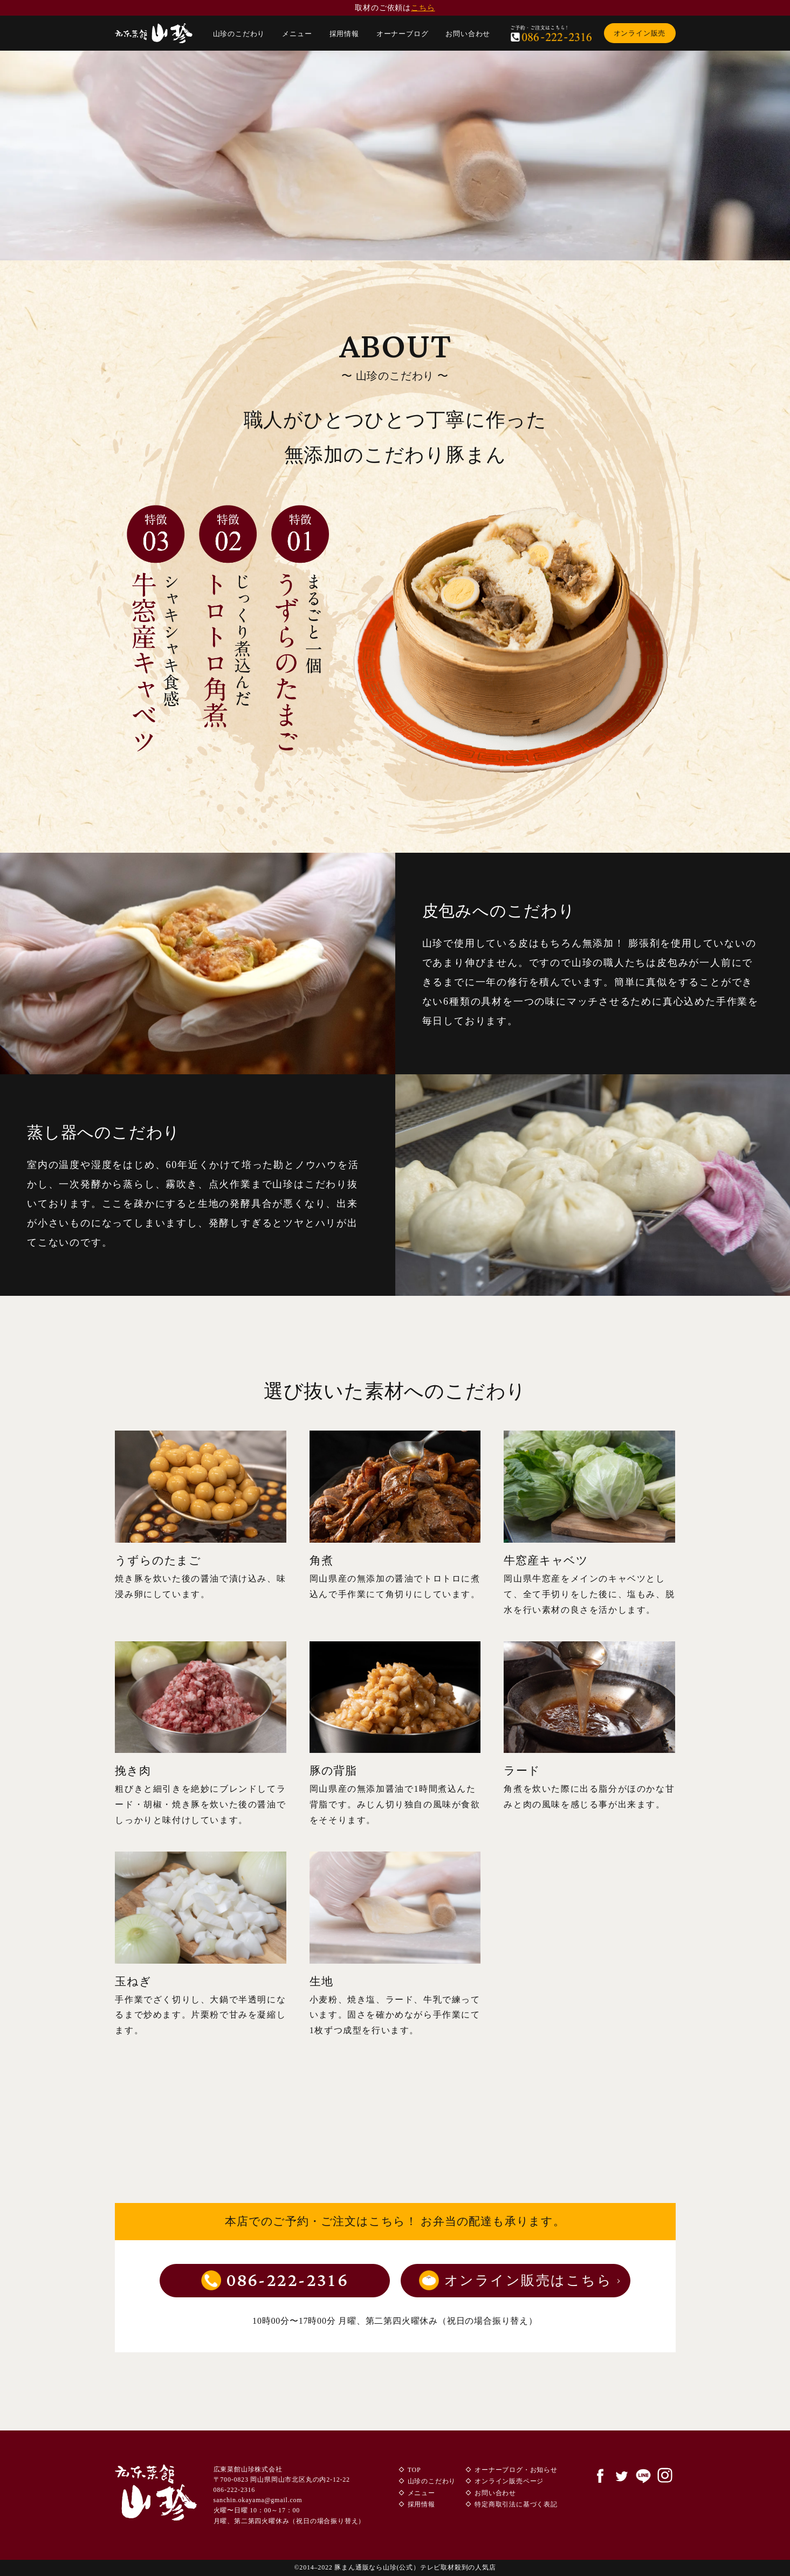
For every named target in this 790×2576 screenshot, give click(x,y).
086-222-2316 (286, 2280)
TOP (414, 2470)
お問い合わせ (467, 34)
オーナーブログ (402, 34)
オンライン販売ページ (509, 2481)
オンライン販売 (640, 33)
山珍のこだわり (239, 34)
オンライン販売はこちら (528, 2280)
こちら (423, 8)
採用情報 (344, 34)
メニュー (297, 34)
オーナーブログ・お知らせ (516, 2470)
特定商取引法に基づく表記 (516, 2504)
